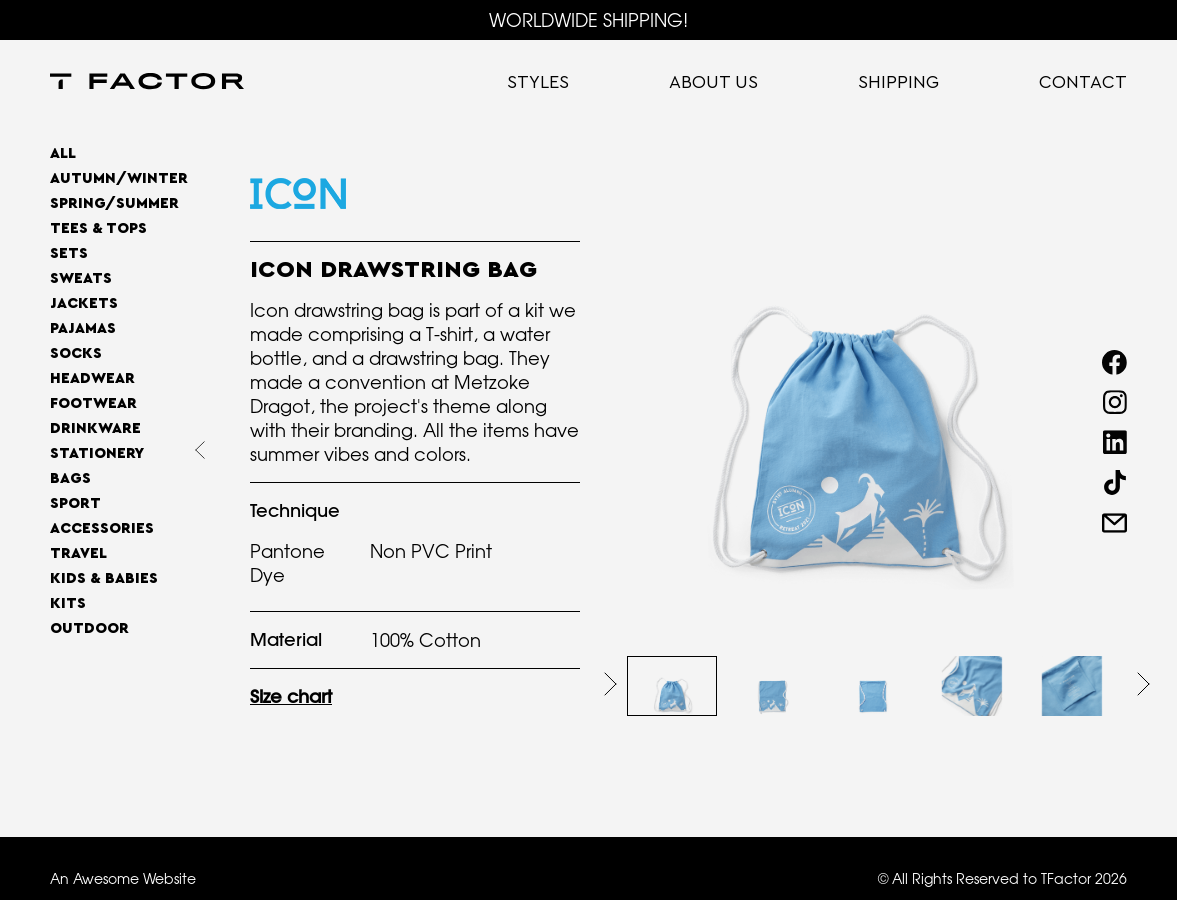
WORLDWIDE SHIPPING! (588, 20)
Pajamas (83, 328)
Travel (78, 553)
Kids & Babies (104, 578)
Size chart (291, 696)
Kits (68, 603)
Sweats (81, 278)
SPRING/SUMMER (114, 203)
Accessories (102, 528)
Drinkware (95, 428)
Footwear (93, 403)
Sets (69, 253)
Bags (70, 478)
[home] (147, 83)
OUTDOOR (89, 628)
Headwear (92, 378)
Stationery (97, 453)
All (63, 153)
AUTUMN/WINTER (119, 178)
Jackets (84, 303)
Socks (76, 353)
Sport (75, 503)
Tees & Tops (98, 228)
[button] (610, 684)
